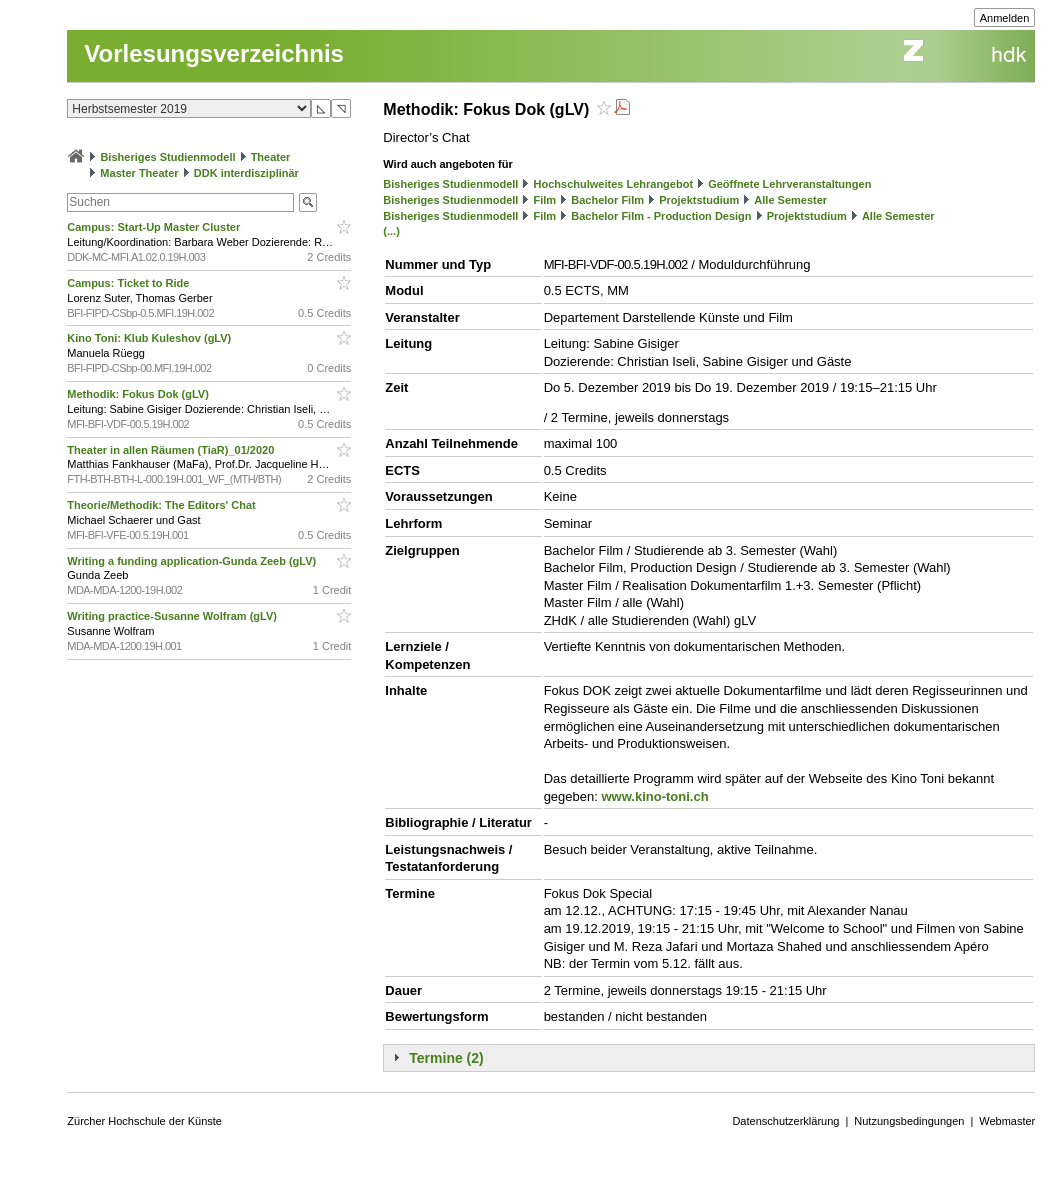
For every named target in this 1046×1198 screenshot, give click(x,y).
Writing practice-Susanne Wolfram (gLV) (173, 616)
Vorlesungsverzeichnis (214, 53)
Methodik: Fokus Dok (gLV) (139, 394)
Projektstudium (699, 200)
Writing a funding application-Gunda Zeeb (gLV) (193, 561)
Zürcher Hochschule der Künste (144, 1121)
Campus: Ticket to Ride (129, 283)
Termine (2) (446, 1058)
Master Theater (139, 173)
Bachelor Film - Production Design (661, 216)
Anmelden (1005, 18)
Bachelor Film (607, 200)
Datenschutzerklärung (785, 1121)
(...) (391, 231)
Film (545, 200)
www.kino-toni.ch (654, 796)
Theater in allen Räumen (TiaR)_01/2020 (172, 450)
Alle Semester (790, 200)
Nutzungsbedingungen (909, 1121)
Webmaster (1007, 1121)
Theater (271, 157)
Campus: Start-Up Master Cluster (155, 227)
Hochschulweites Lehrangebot (614, 184)
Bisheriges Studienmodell (167, 157)
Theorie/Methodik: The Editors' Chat (162, 505)
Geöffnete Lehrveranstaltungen (789, 184)
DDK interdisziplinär (246, 173)
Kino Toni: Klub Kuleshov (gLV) (150, 338)
